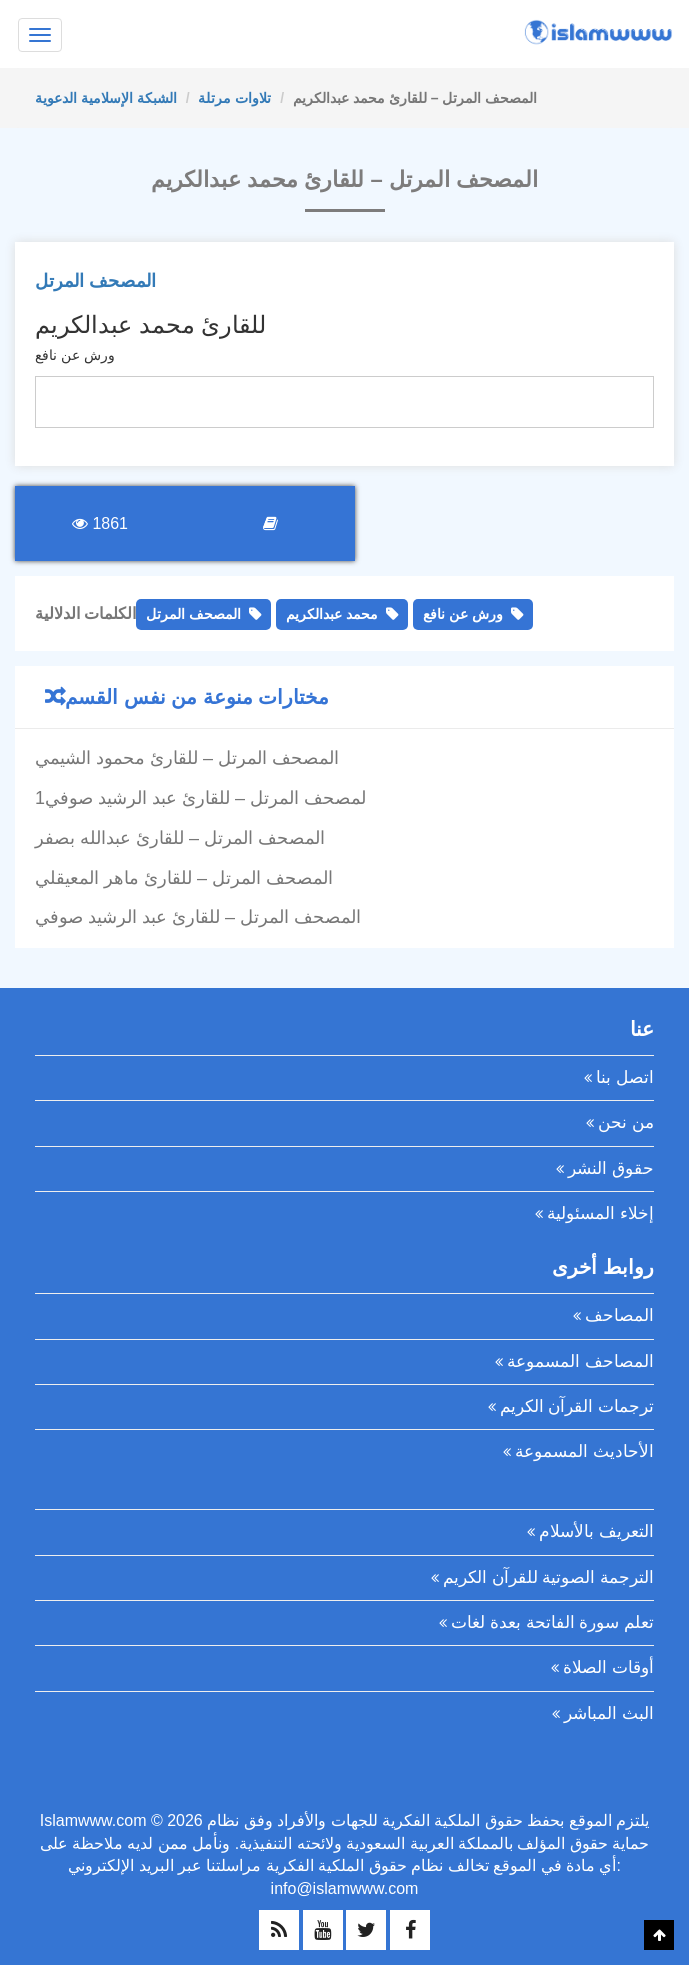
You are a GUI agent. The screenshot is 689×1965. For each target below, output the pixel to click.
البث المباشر (609, 1713)
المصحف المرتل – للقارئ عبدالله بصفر (180, 838)
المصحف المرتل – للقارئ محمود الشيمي (187, 758)
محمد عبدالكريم (332, 614)
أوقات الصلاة (608, 1667)
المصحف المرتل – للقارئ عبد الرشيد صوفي (198, 917)
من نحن (626, 1122)
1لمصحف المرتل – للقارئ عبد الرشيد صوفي (200, 798)
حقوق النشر (611, 1168)
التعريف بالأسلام (596, 1531)
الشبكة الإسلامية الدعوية (106, 98)
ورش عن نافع (463, 614)
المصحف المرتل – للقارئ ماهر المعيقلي (184, 878)
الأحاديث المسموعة (584, 1451)
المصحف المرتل (95, 281)
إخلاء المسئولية (600, 1213)
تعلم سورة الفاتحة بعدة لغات (552, 1622)
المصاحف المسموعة (580, 1361)
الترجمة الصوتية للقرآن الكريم (548, 1577)
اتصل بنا (625, 1077)
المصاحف (619, 1315)
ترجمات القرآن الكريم (577, 1406)
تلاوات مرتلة (234, 98)
